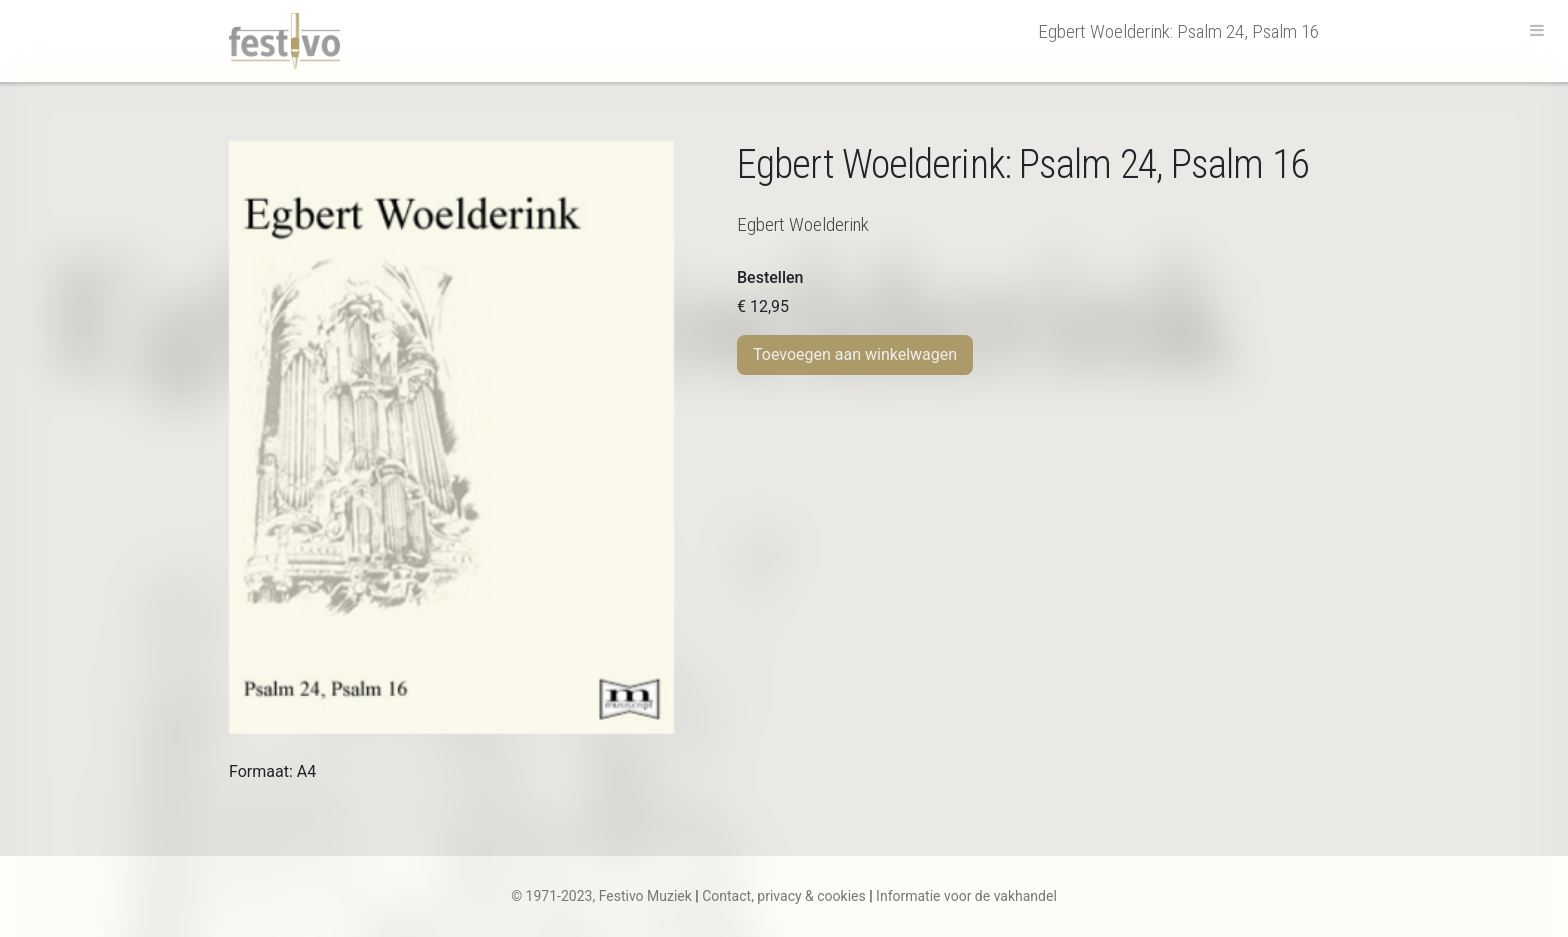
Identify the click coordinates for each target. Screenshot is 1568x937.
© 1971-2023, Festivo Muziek (601, 896)
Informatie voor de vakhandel (966, 896)
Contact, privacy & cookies (784, 896)
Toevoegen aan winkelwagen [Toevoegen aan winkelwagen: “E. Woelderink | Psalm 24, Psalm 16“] (855, 354)
